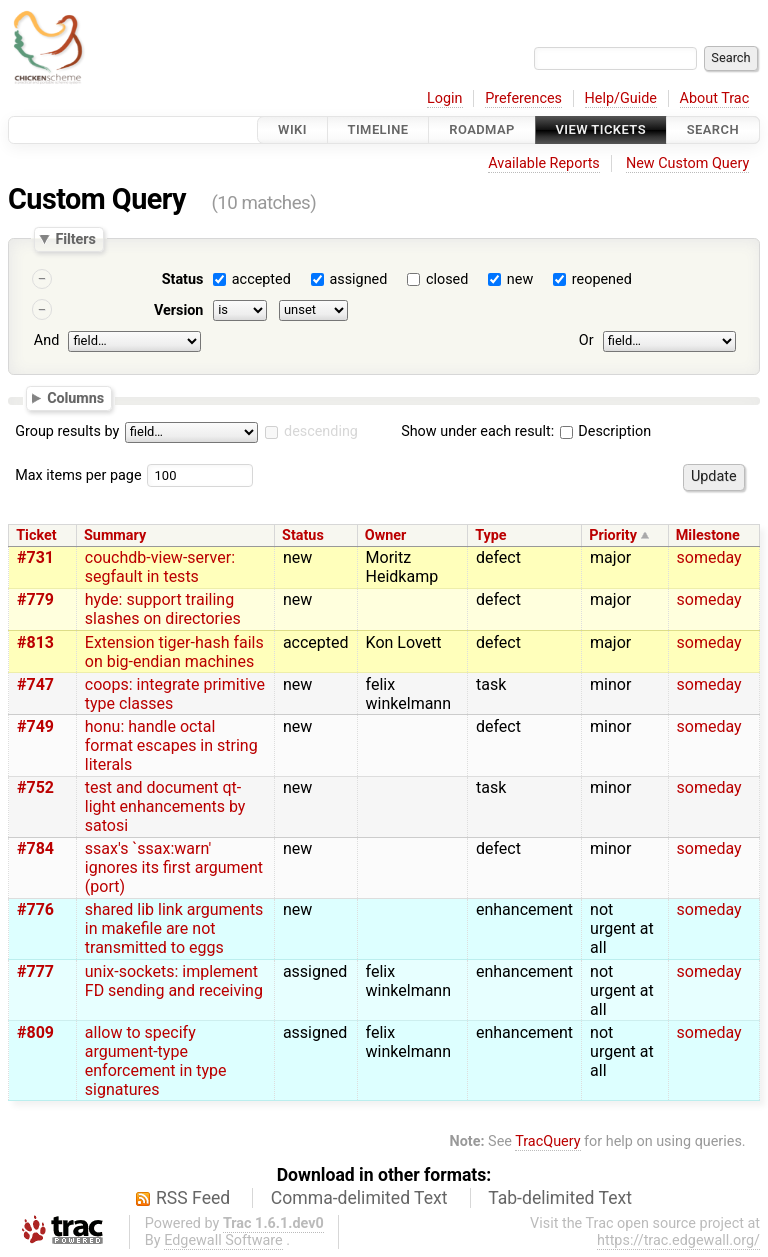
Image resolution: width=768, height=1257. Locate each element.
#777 (35, 971)
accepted (261, 279)
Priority (613, 535)
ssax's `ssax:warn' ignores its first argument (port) (174, 867)
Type (490, 535)
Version (179, 310)
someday (709, 557)
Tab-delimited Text (560, 1198)
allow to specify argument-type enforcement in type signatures (156, 1061)
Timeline (378, 129)
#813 (35, 642)
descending (321, 431)
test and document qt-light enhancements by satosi (165, 806)
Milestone (708, 535)
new (520, 279)
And (46, 340)
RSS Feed (193, 1198)
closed (447, 279)
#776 (35, 909)
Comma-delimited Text (359, 1198)
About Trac (715, 98)
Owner (386, 535)
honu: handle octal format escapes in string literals (171, 745)
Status (183, 279)
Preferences (523, 98)
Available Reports (544, 163)
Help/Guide (621, 98)
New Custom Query (687, 163)
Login (445, 98)
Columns (75, 397)
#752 (35, 787)
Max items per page (78, 475)
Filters (75, 239)
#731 (35, 557)
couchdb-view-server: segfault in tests (160, 567)
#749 (35, 726)
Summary (115, 535)
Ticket (36, 535)
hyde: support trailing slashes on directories (163, 609)
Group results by (67, 431)
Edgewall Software (223, 1240)
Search (713, 129)
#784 (35, 848)
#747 (35, 684)
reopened (602, 279)
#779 (35, 599)
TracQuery (547, 1141)
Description (605, 431)
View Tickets (601, 129)
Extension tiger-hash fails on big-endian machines (174, 652)
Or (586, 340)
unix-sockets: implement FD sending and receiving (174, 981)
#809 (35, 1032)
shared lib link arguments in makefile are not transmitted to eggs (174, 928)
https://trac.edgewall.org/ (678, 1240)
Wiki (292, 129)
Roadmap (482, 129)
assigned (358, 279)
